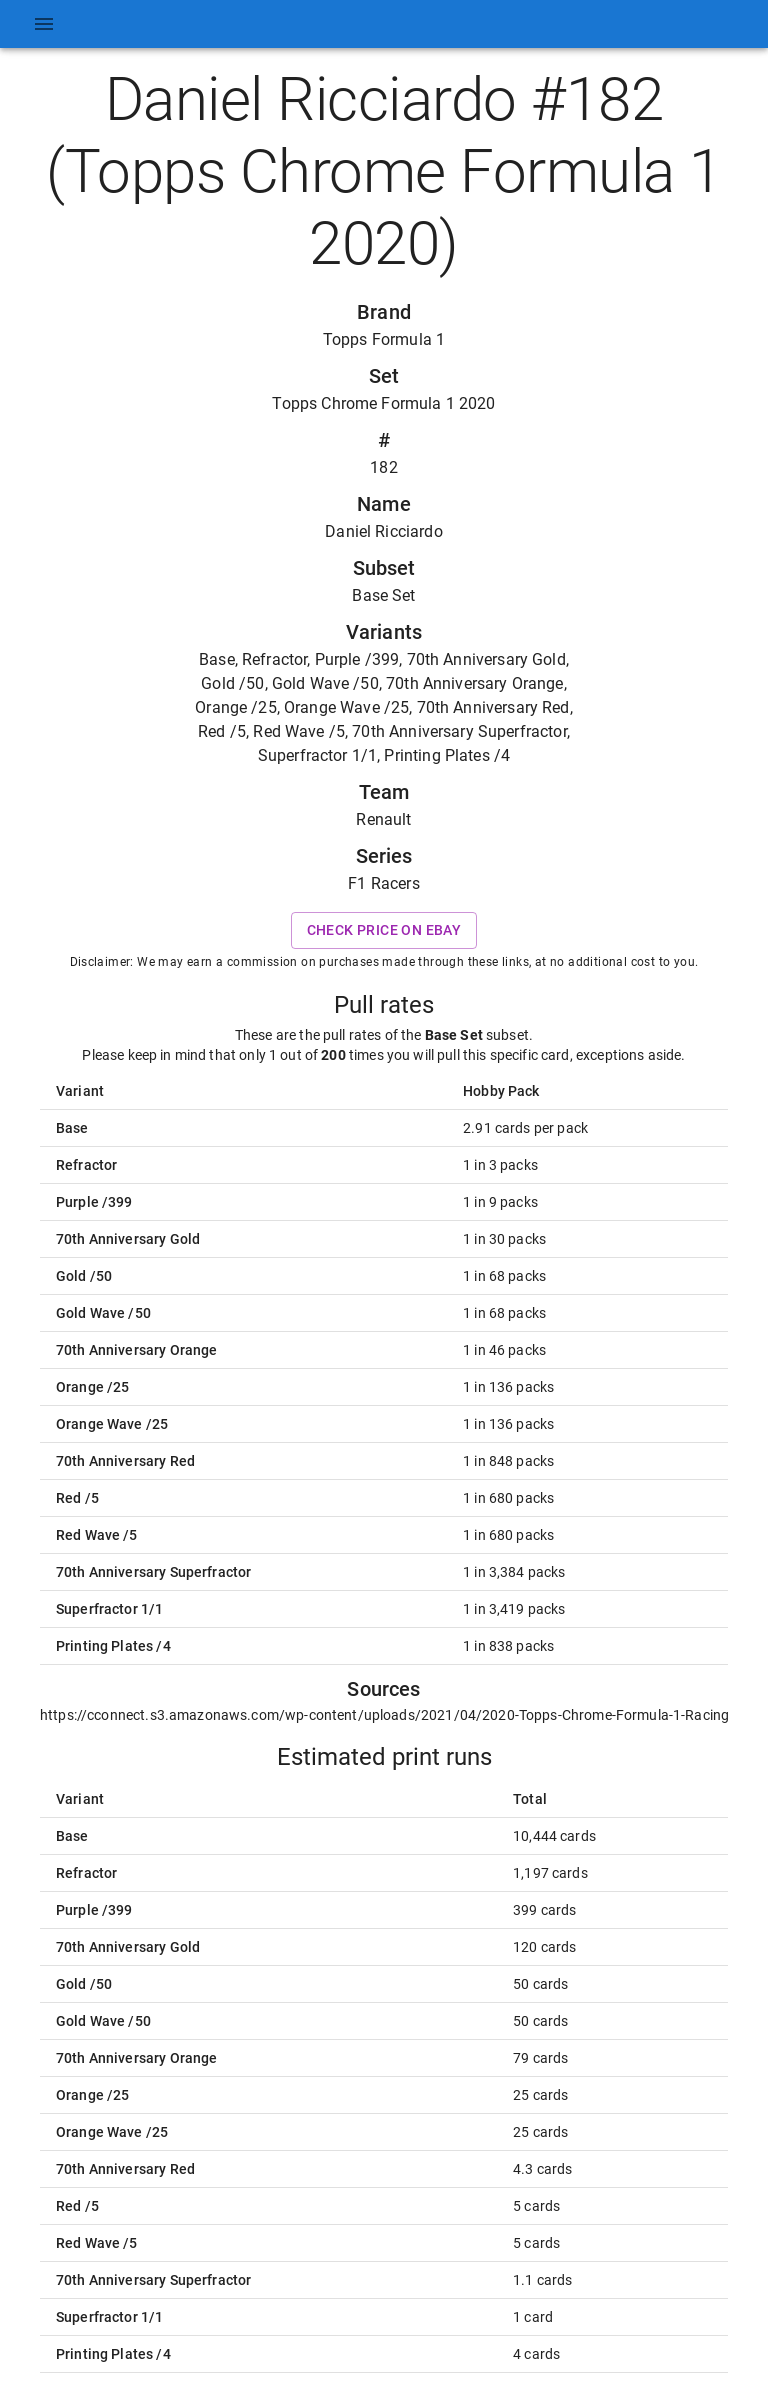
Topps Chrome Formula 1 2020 (383, 403)
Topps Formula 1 (384, 339)
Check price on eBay (384, 930)
